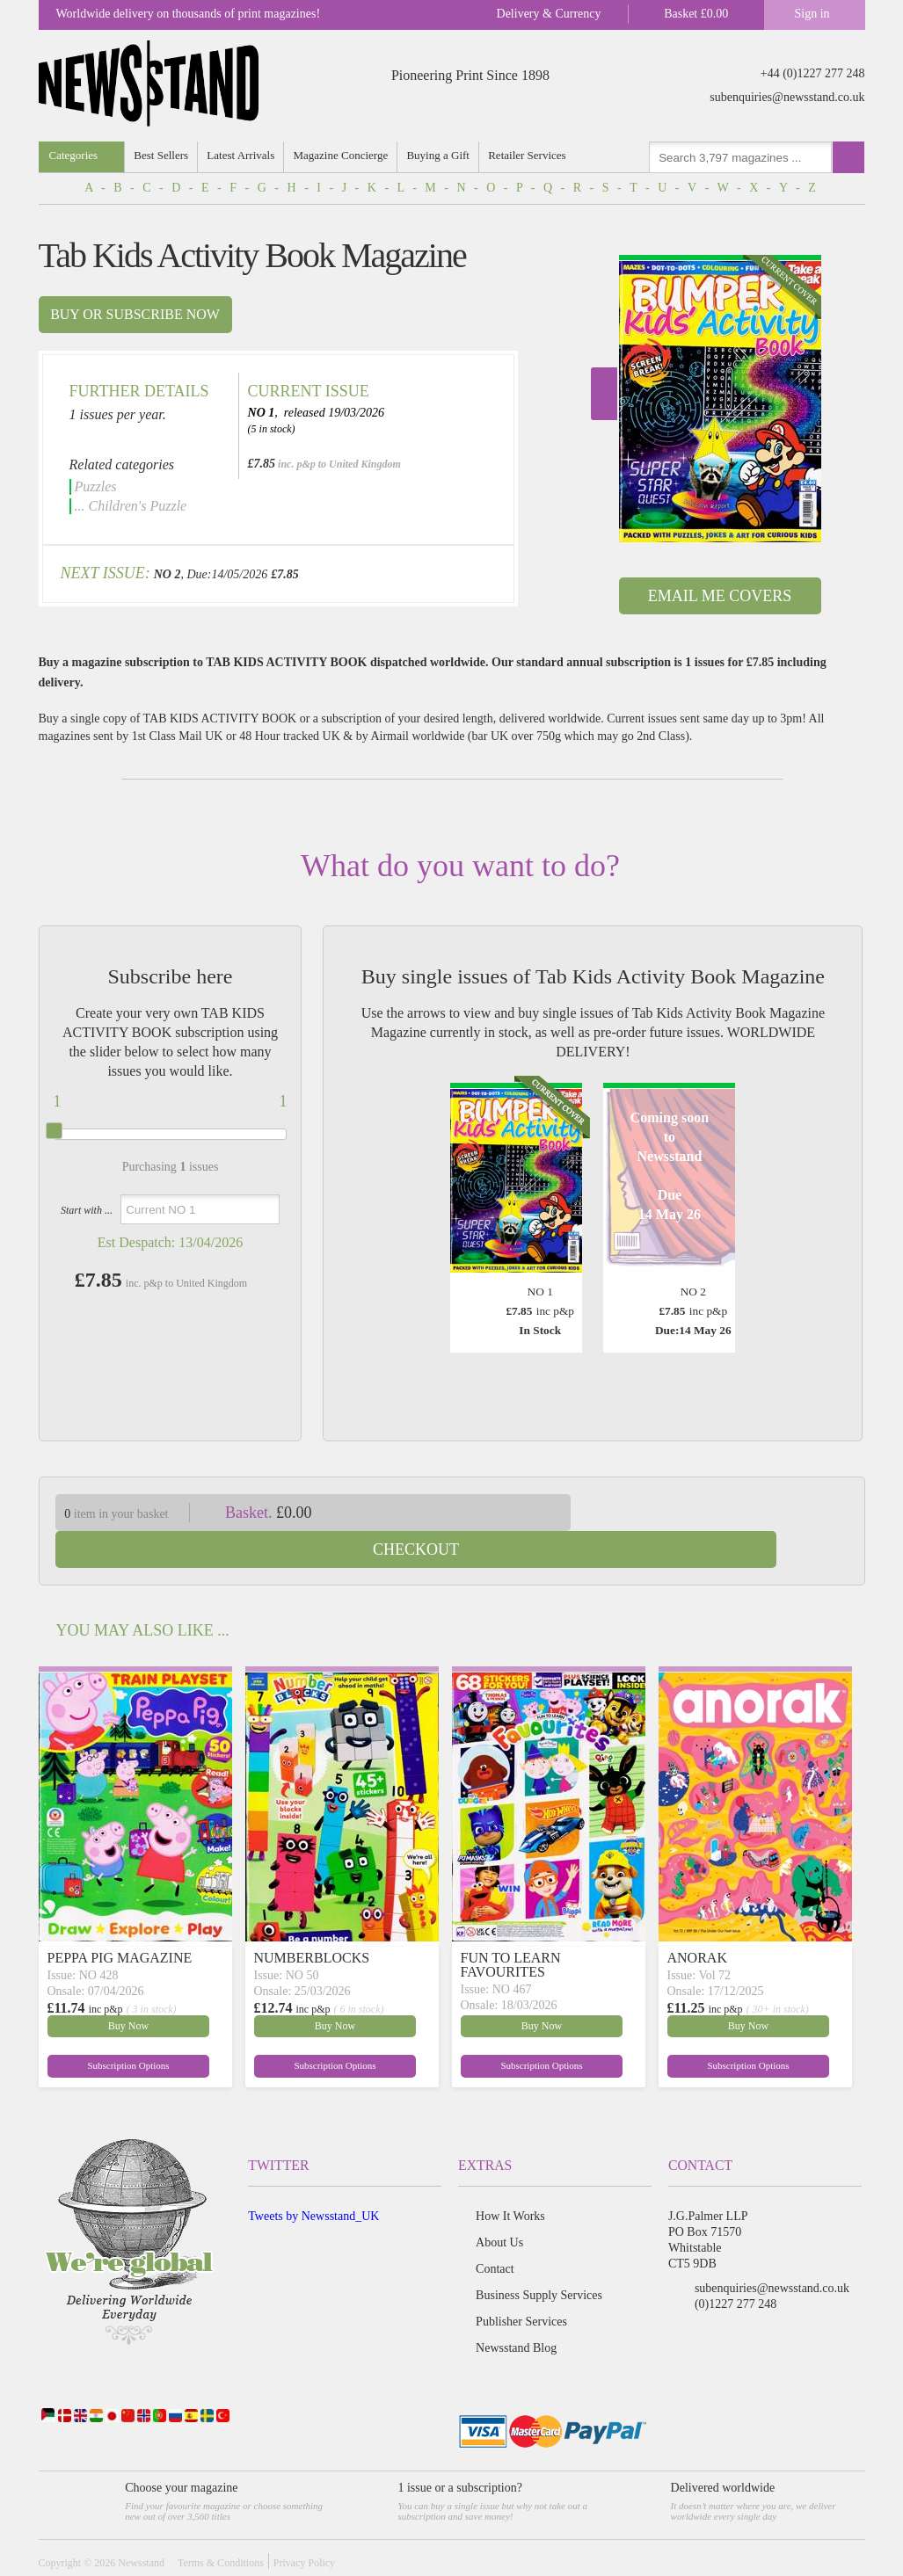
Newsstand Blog (516, 2311)
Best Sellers (162, 155)
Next (604, 393)
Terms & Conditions (221, 2526)
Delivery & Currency (549, 13)
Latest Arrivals (244, 155)
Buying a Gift (444, 155)
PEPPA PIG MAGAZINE (120, 1920)
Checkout (731, 1512)
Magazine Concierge (345, 155)
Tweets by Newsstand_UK (313, 2179)
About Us (499, 2205)
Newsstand (141, 2526)
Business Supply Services (539, 2258)
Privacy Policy (304, 2526)
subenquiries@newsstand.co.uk (787, 97)
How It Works (510, 2179)
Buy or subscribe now (135, 314)
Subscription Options (88, 2027)
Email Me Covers (719, 596)
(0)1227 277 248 (735, 2267)
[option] (720, 398)
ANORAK (697, 1920)
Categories (73, 155)
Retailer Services (534, 155)
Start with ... (87, 1210)
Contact (495, 2232)
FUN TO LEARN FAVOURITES (511, 1927)
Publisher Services (521, 2284)
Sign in (811, 13)
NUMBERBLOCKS (312, 1920)
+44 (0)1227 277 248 (813, 73)
